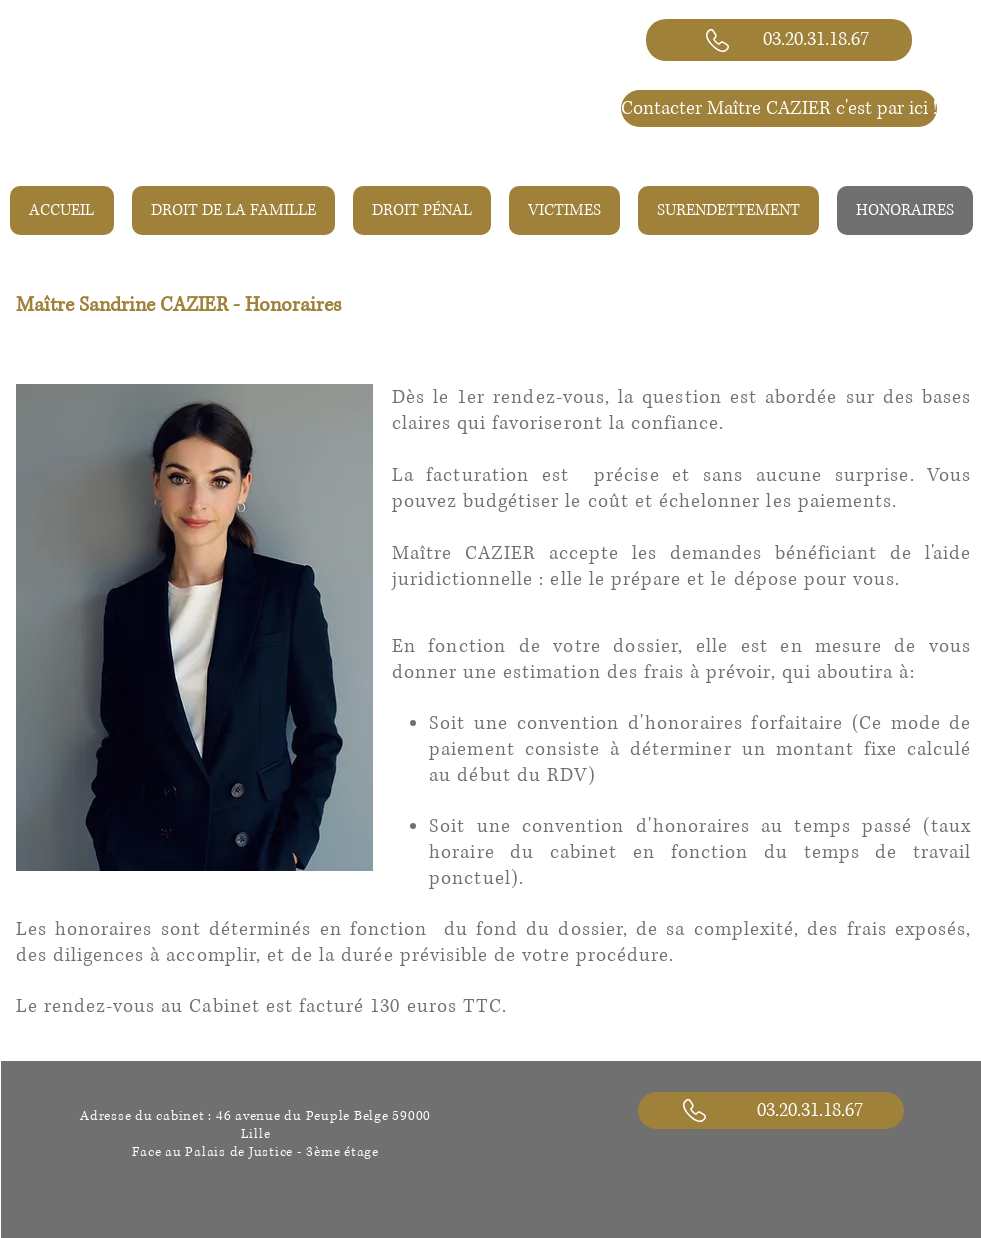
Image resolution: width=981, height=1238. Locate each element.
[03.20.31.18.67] (779, 40)
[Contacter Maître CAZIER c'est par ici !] (779, 108)
